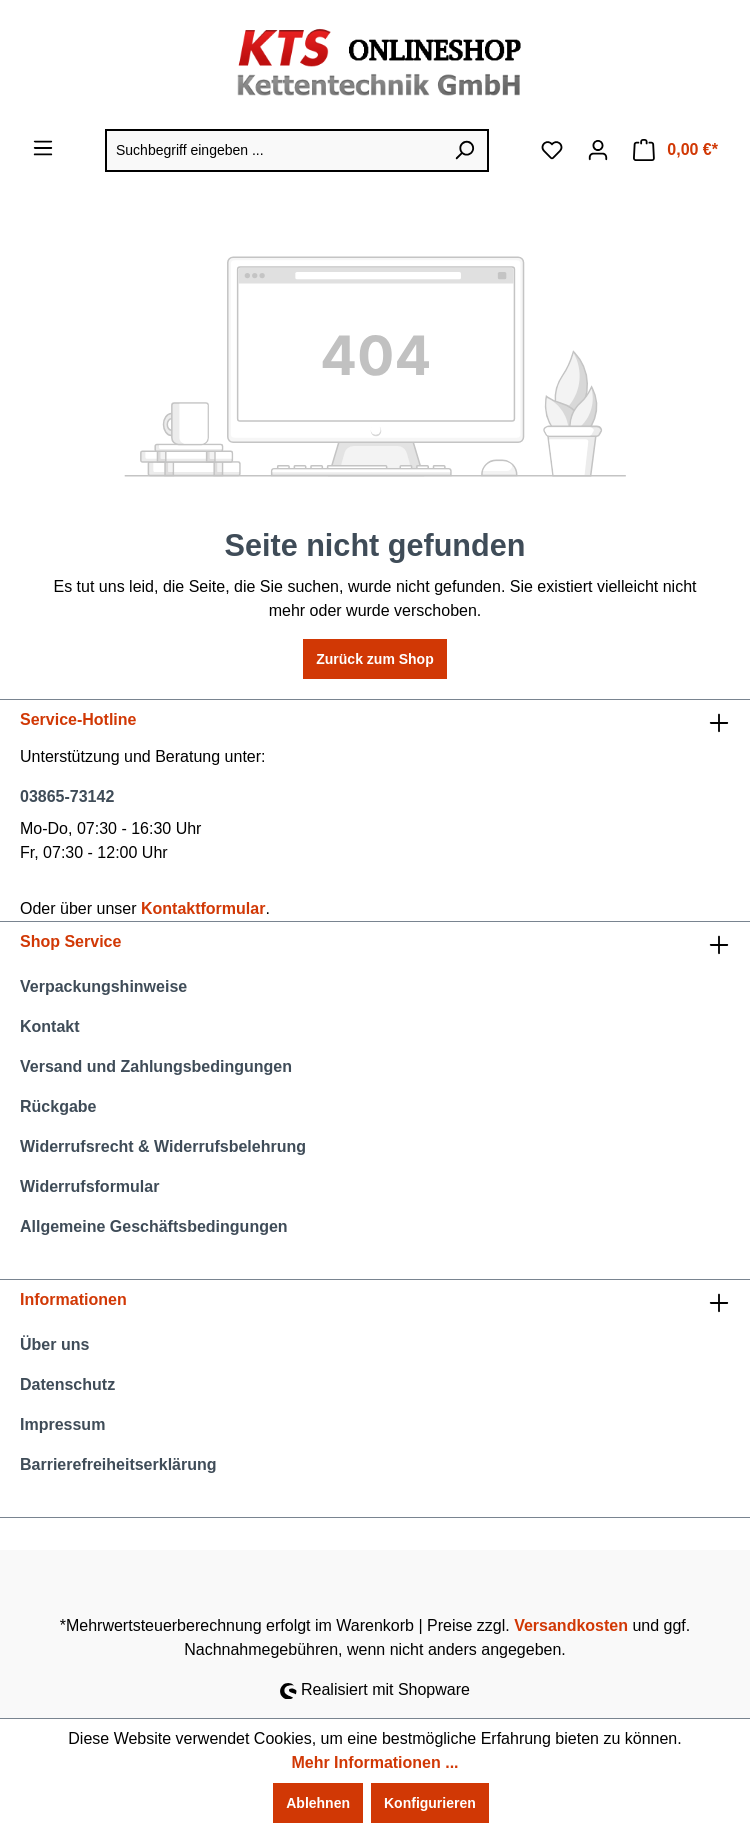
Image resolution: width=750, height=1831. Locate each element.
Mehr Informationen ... (374, 1762)
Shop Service (70, 941)
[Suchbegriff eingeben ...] (273, 150)
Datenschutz (67, 1384)
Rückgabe (58, 1106)
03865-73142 (67, 796)
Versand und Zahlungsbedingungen (156, 1066)
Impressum (62, 1424)
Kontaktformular (203, 908)
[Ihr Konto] (598, 150)
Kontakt (50, 1026)
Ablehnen (318, 1803)
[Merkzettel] (552, 150)
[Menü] (43, 148)
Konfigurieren (430, 1803)
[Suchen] (465, 150)
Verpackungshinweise (103, 986)
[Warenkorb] (675, 150)
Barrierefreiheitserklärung (118, 1464)
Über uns (54, 1344)
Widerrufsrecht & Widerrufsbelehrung (163, 1146)
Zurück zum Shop (374, 659)
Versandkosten (571, 1625)
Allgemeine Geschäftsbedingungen (154, 1226)
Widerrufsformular (89, 1186)
